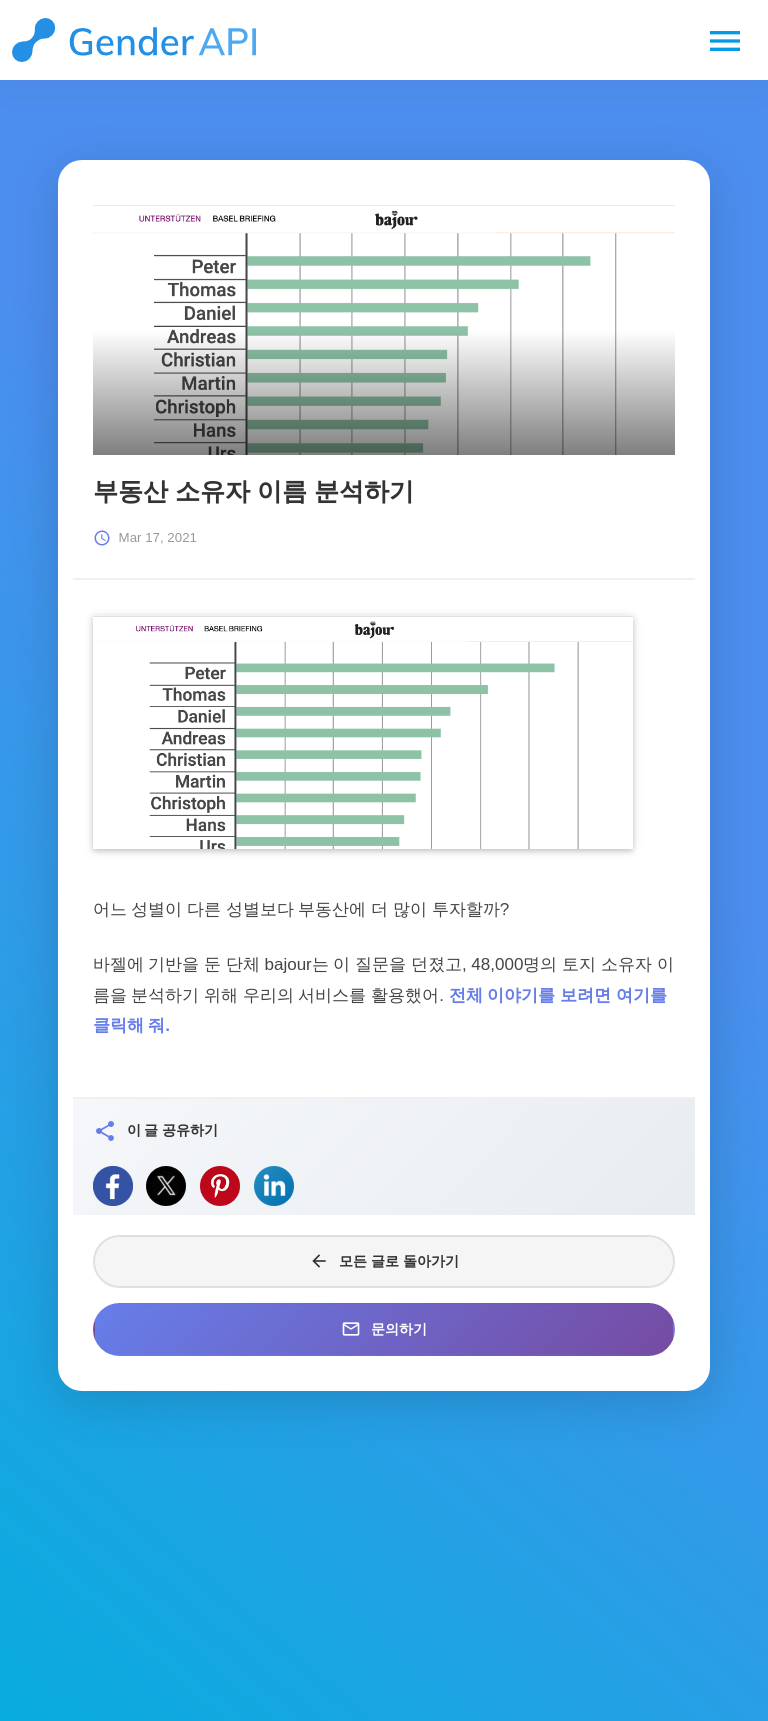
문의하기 (384, 1329)
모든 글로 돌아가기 (384, 1261)
